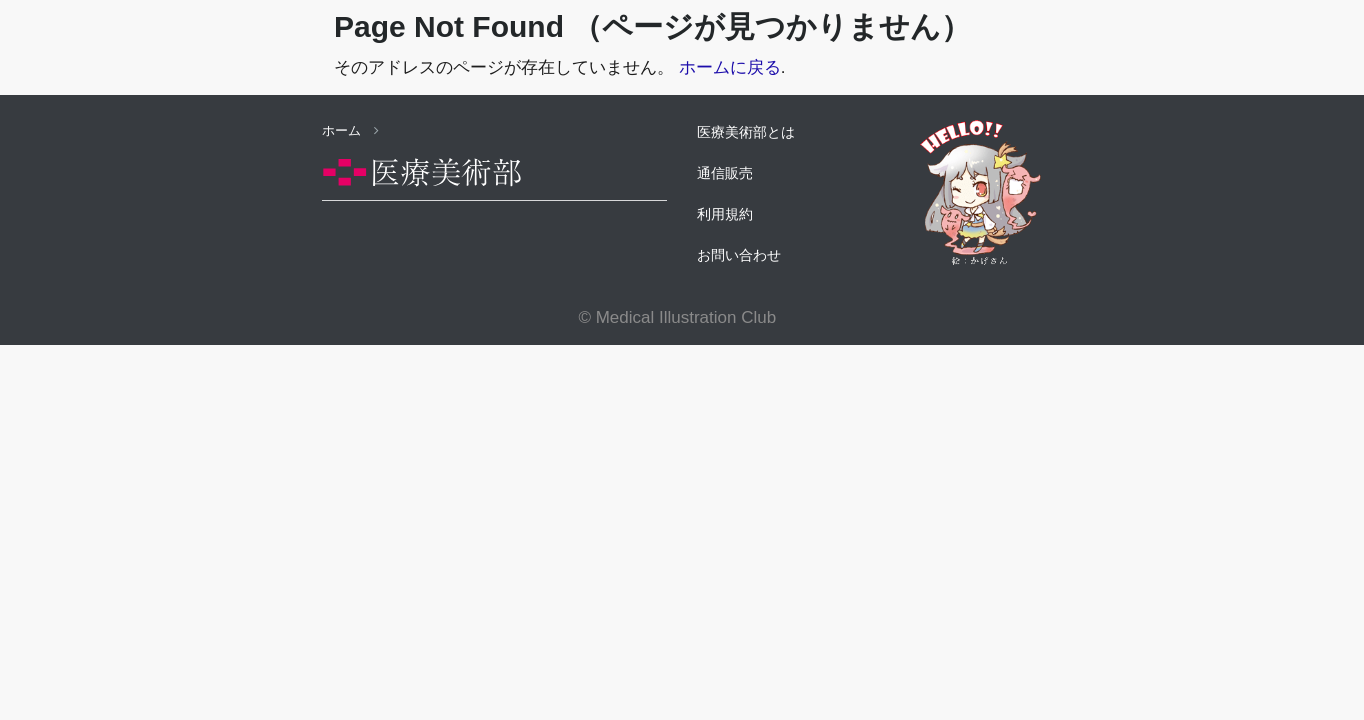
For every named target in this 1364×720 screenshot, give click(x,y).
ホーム (350, 130)
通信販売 (725, 173)
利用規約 (725, 214)
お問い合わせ (739, 255)
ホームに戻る (730, 67)
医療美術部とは (746, 132)
